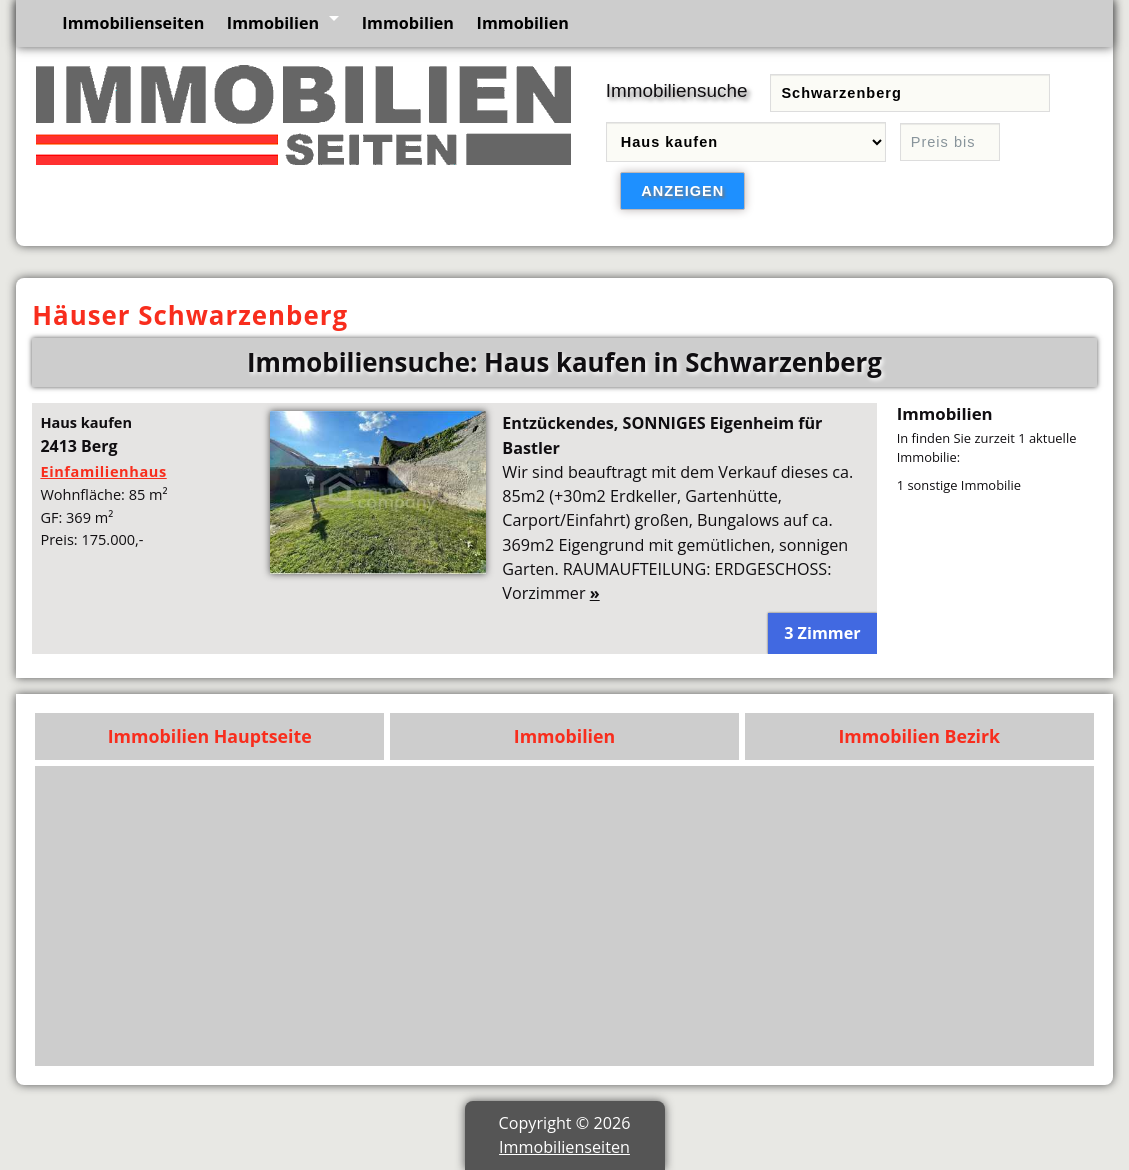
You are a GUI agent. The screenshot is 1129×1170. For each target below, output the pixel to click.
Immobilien (273, 23)
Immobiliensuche (677, 90)
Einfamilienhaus (103, 471)
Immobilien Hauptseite (210, 736)
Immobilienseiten (133, 23)
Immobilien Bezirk (919, 736)
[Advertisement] (565, 916)
